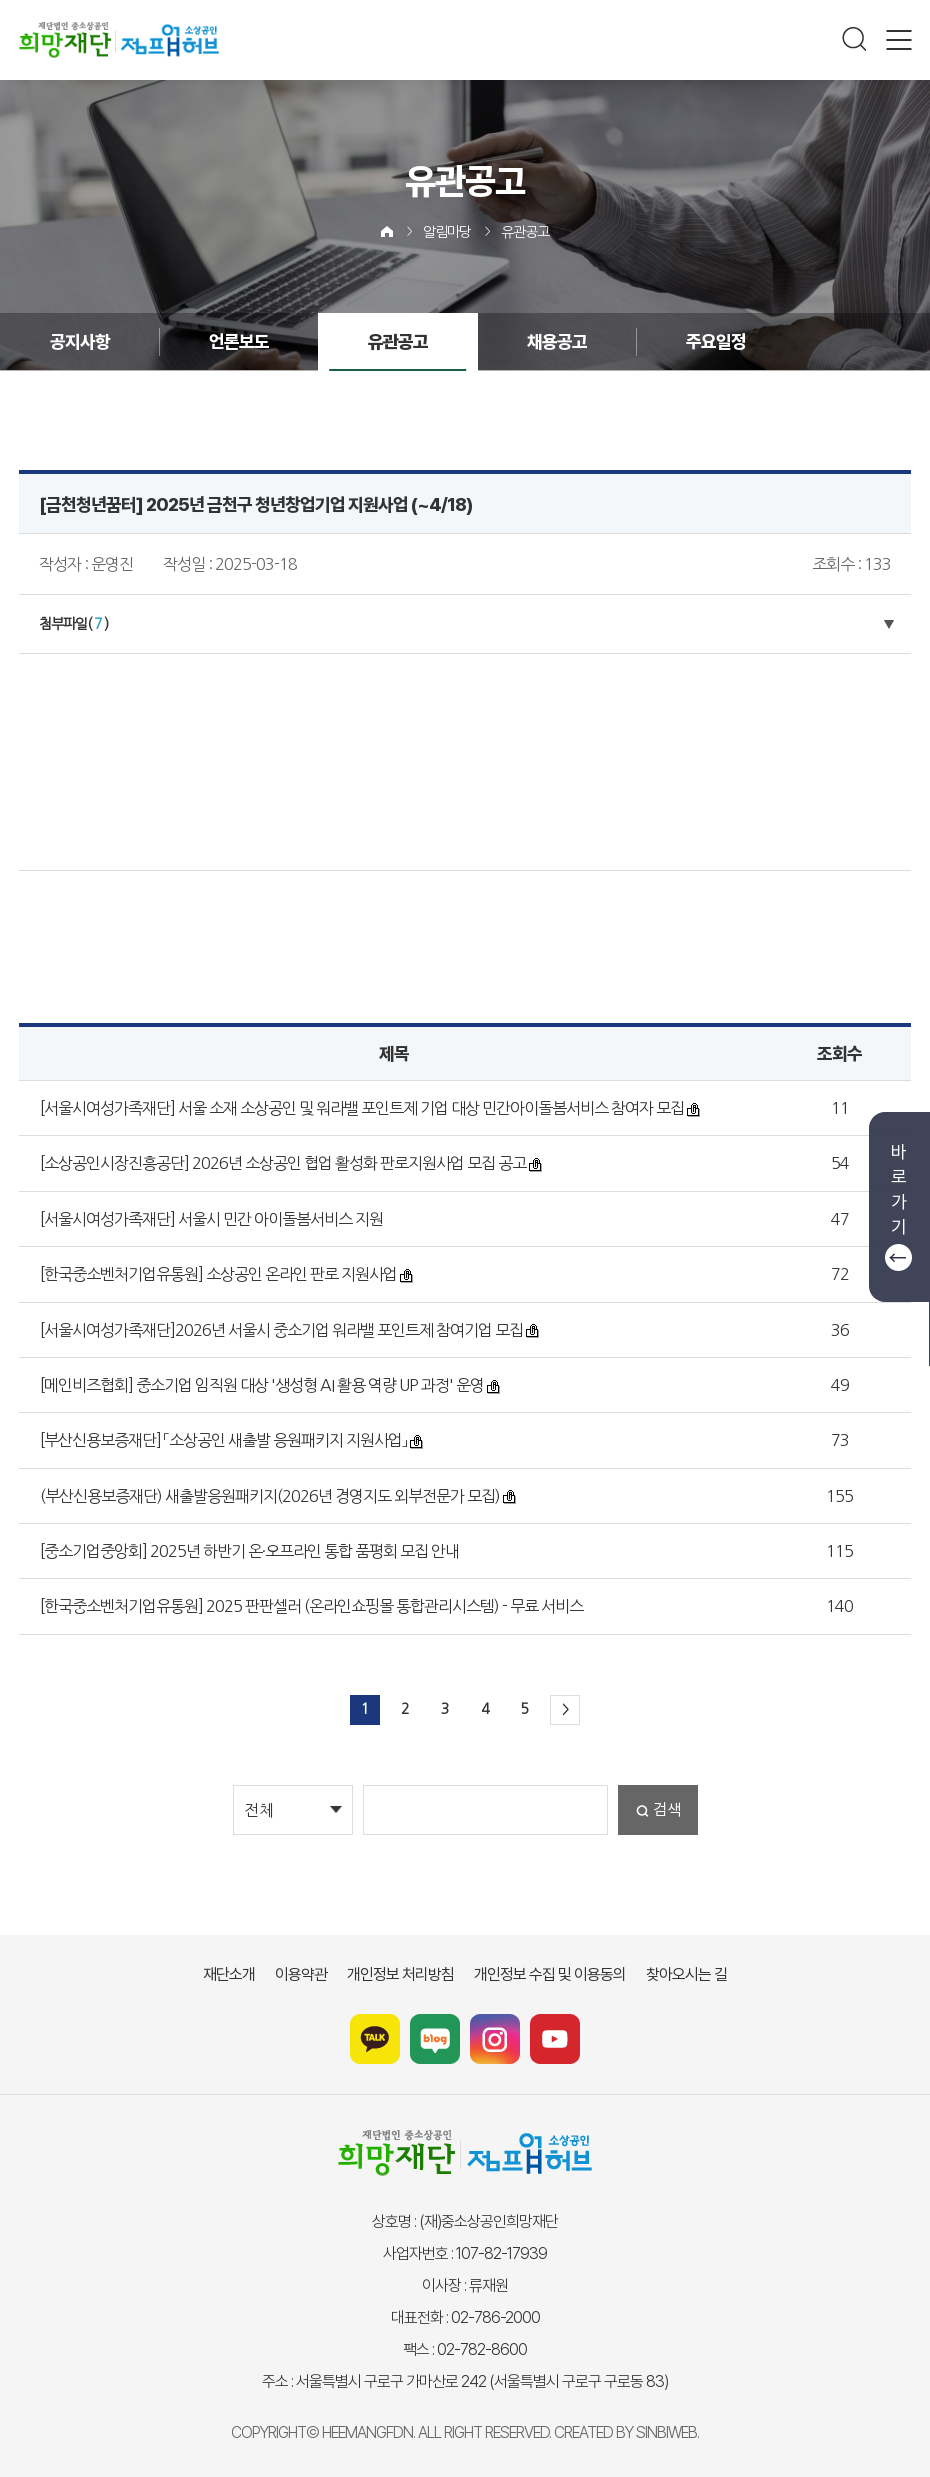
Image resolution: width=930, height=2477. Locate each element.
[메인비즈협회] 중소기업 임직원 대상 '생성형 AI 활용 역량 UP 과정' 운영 (262, 1385)
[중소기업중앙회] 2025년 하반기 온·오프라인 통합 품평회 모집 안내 (249, 1551)
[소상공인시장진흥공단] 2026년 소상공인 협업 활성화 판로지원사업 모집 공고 (283, 1163)
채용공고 (557, 341)
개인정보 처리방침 (400, 1974)
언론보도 (239, 341)
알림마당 (447, 232)
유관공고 (525, 232)
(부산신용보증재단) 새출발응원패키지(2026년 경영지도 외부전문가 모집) (270, 1496)
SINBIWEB (666, 2432)
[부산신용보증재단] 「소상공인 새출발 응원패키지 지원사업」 (223, 1440)
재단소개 (229, 1974)
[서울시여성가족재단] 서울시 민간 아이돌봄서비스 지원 (211, 1219)
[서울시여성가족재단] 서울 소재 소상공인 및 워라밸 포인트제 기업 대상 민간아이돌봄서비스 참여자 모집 (362, 1108)
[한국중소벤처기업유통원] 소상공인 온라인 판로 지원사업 (218, 1274)
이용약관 (301, 1974)
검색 (667, 1809)
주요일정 (716, 341)
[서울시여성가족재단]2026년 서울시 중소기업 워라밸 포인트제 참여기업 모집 (281, 1330)
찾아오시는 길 (686, 1974)
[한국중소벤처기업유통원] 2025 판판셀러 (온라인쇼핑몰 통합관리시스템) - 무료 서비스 (311, 1606)
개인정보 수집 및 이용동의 (550, 1974)
